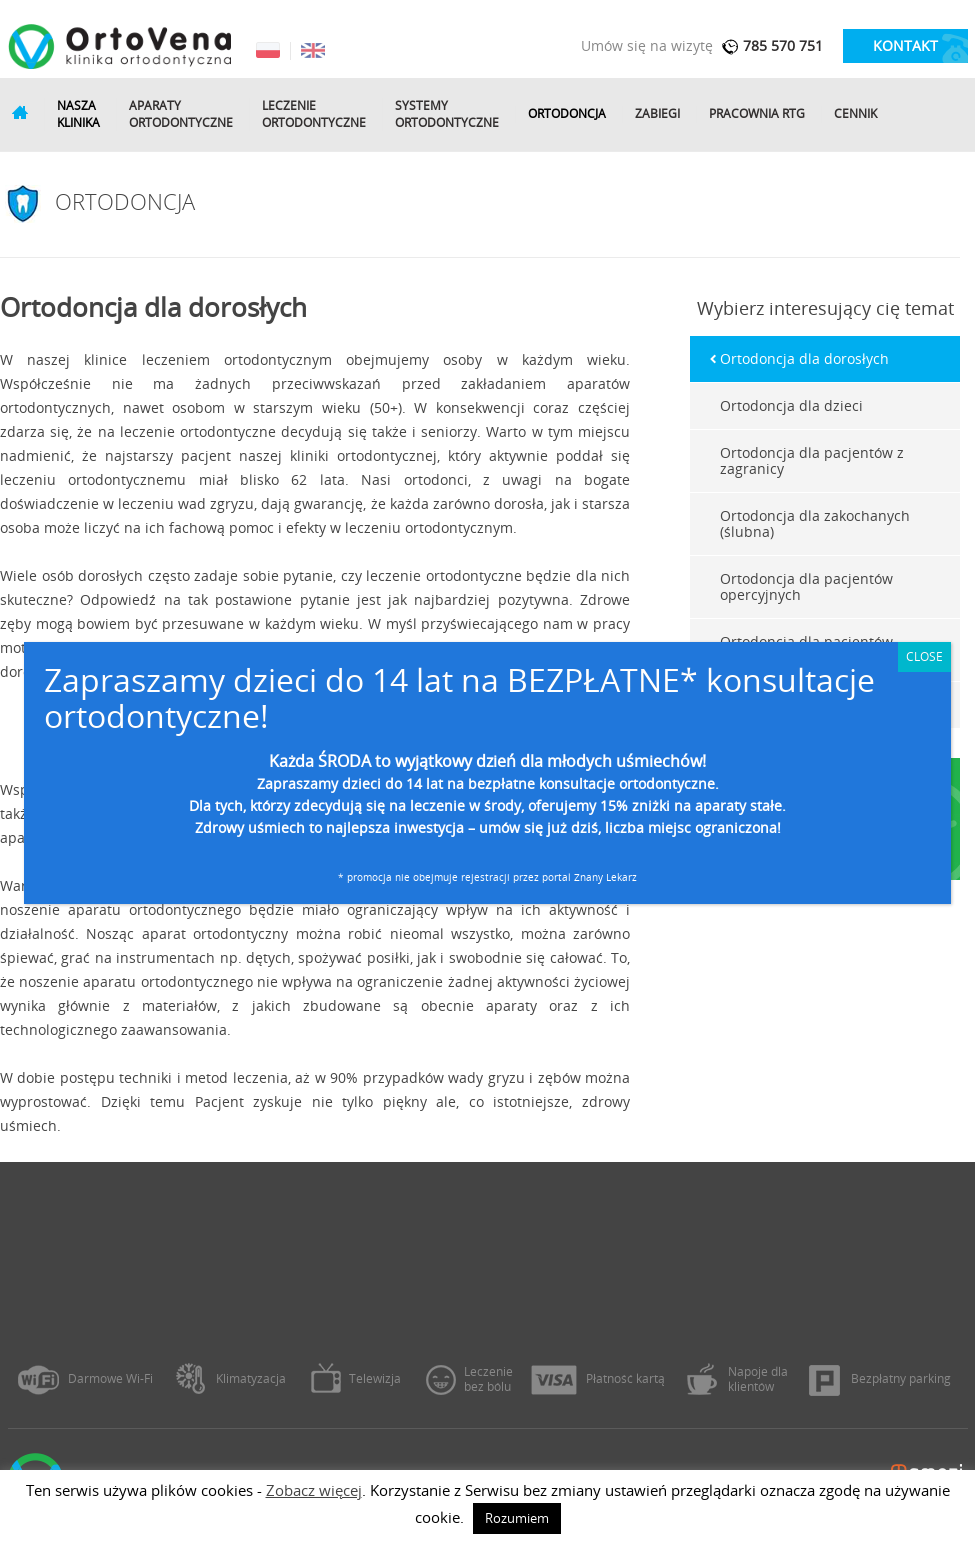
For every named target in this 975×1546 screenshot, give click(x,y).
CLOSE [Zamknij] (924, 656)
